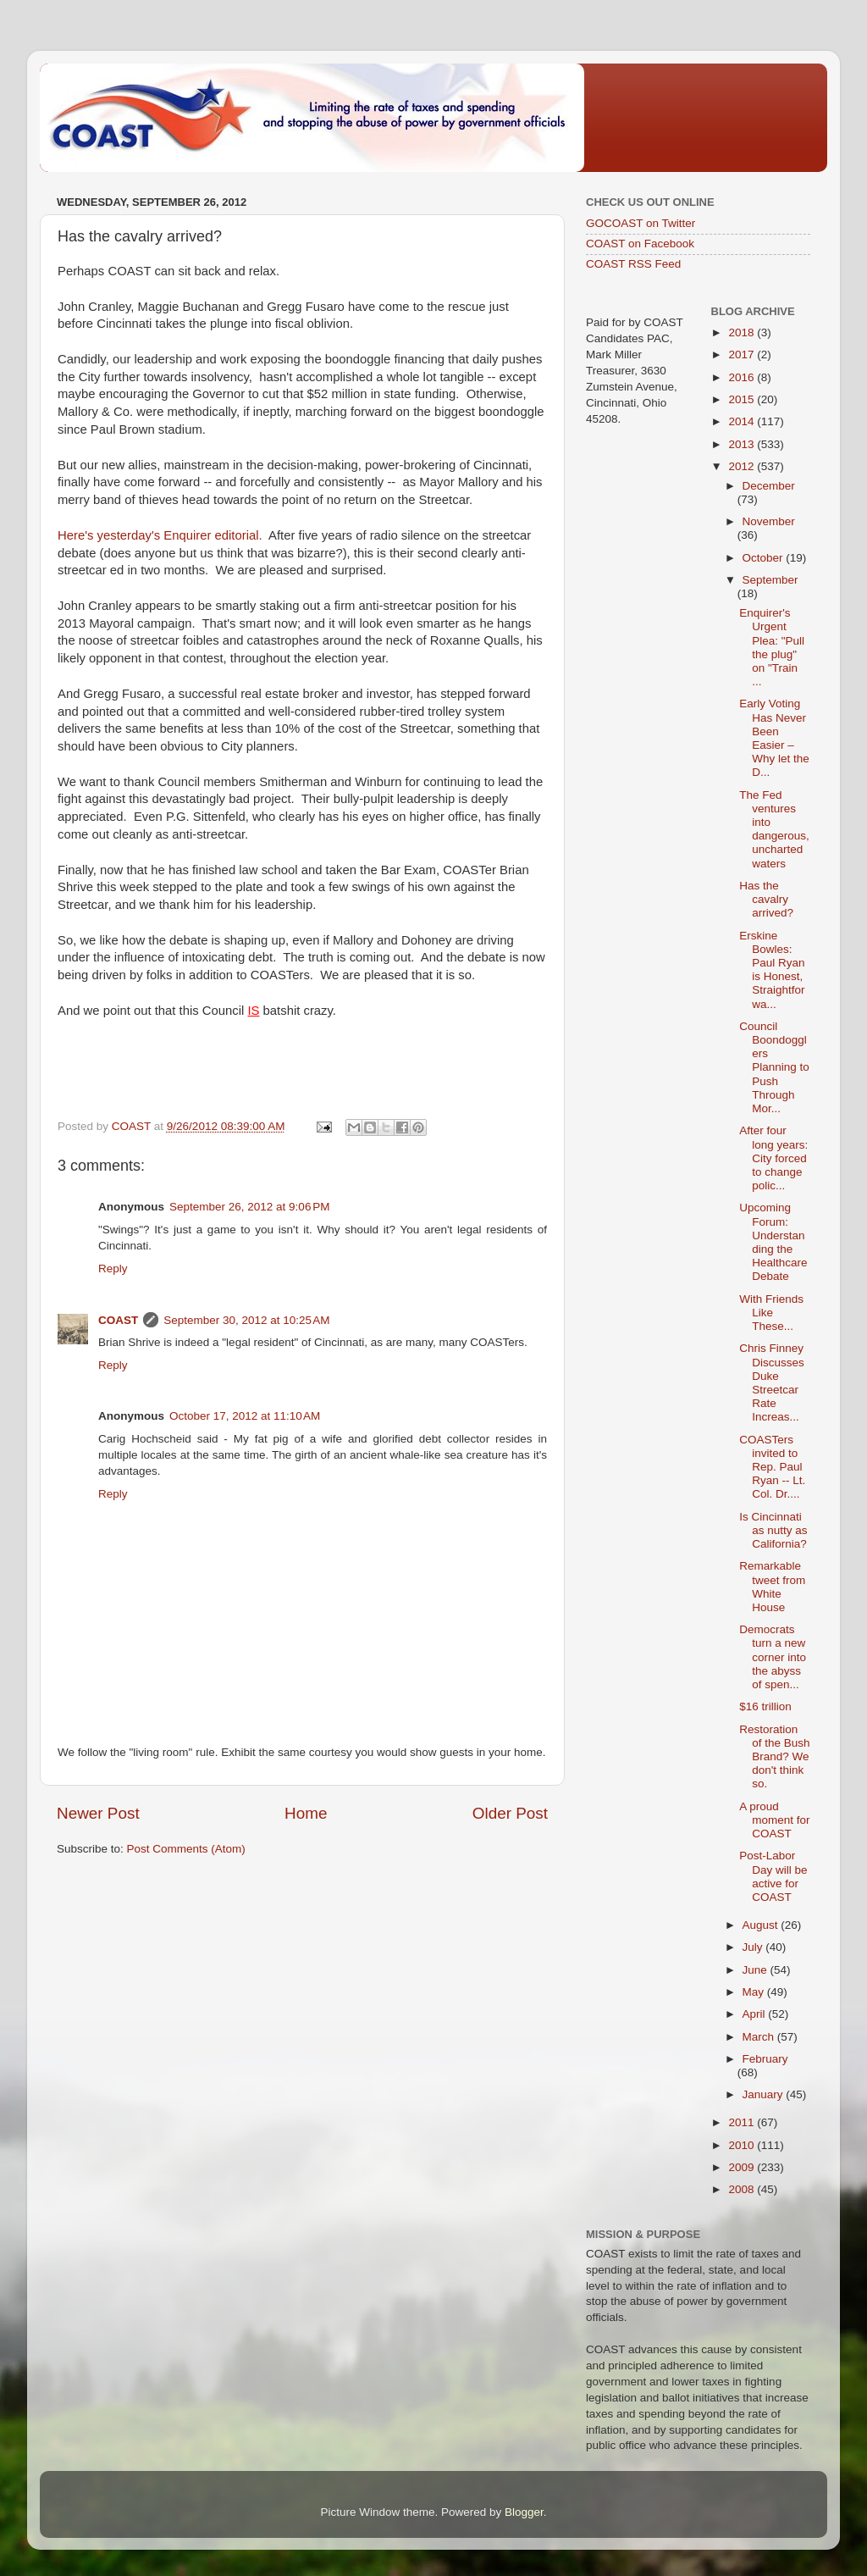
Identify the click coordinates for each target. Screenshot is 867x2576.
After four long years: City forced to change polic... (773, 1158)
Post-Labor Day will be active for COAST (773, 1876)
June (756, 1970)
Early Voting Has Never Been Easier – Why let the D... (774, 737)
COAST (118, 1320)
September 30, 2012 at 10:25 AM (246, 1320)
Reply (113, 1268)
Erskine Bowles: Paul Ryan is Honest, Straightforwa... (771, 970)
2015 (742, 399)
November (769, 521)
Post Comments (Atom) (186, 1848)
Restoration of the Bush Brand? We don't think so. (774, 1757)
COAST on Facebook (640, 243)
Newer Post (98, 1813)
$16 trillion (765, 1706)
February (765, 2058)
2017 (742, 354)
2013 (742, 444)
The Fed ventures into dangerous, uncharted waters (774, 829)
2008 (742, 2189)
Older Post (510, 1813)
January (765, 2094)
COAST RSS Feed (633, 264)
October (765, 557)
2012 (742, 466)
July (754, 1947)
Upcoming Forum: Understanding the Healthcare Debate (773, 1241)
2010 (742, 2145)
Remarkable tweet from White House (772, 1586)
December (769, 485)
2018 (742, 332)
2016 (742, 377)
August (762, 1925)
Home (305, 1813)
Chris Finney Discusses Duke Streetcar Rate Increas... (771, 1382)
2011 (742, 2122)
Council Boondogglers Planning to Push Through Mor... (774, 1067)
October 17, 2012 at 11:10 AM (244, 1416)
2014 (742, 421)
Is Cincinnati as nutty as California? (773, 1530)
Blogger (524, 2512)
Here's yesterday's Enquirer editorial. (160, 535)
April (756, 2014)
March (760, 2036)
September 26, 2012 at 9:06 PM (249, 1206)
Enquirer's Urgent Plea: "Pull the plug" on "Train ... (771, 647)
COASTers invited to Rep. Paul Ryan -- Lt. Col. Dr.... (772, 1467)
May (755, 1992)
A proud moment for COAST (774, 1820)
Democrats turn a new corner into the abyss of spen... (772, 1657)
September (770, 579)
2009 (742, 2167)
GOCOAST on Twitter (640, 223)
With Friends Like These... (771, 1312)
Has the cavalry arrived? (766, 899)
